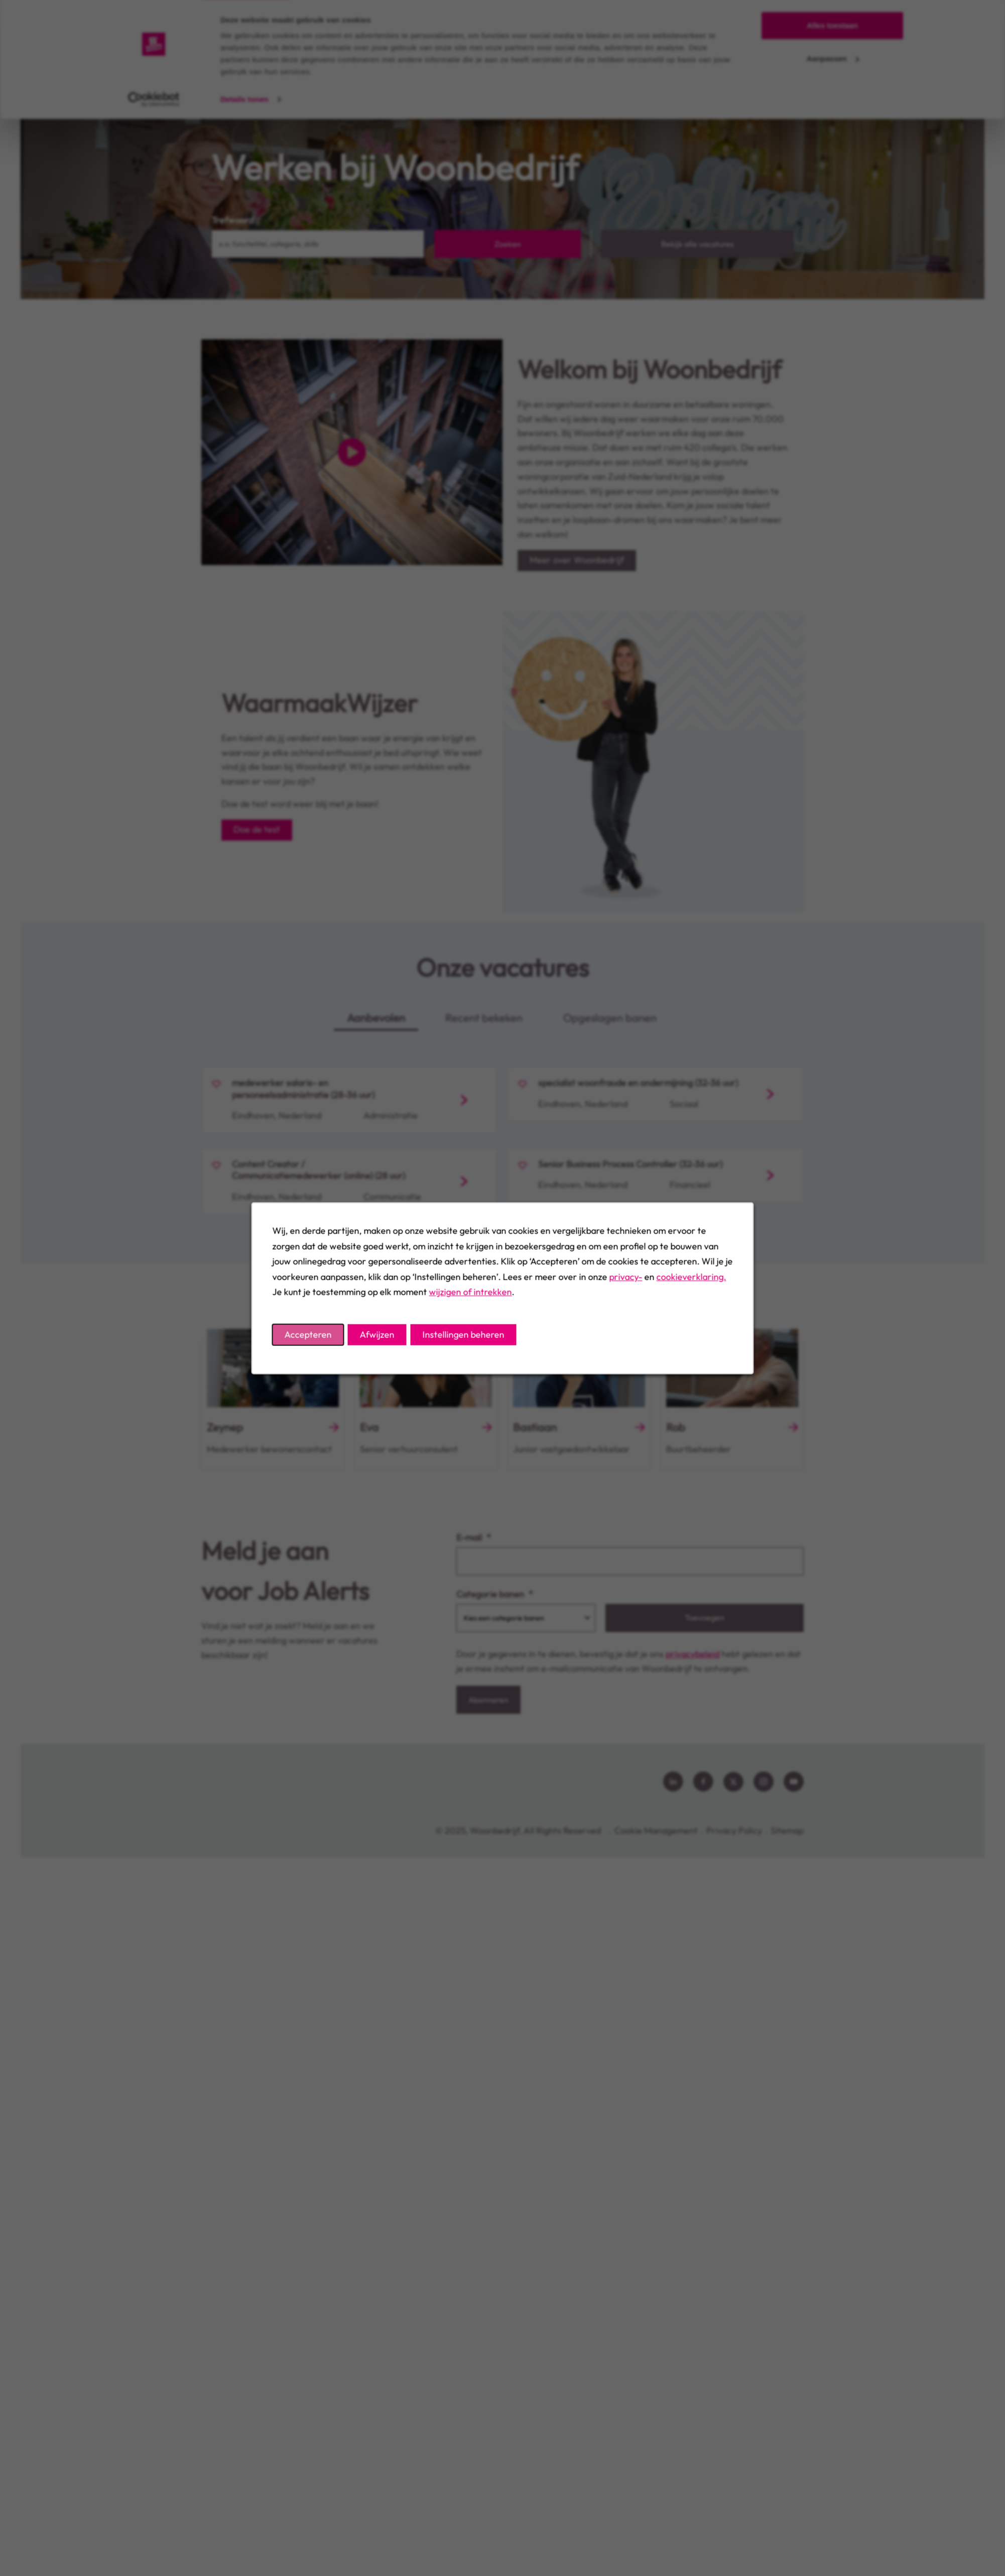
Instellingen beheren (464, 1334)
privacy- (626, 1276)
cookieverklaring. (691, 1276)
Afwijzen (377, 1334)
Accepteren (308, 1334)
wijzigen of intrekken (470, 1291)
